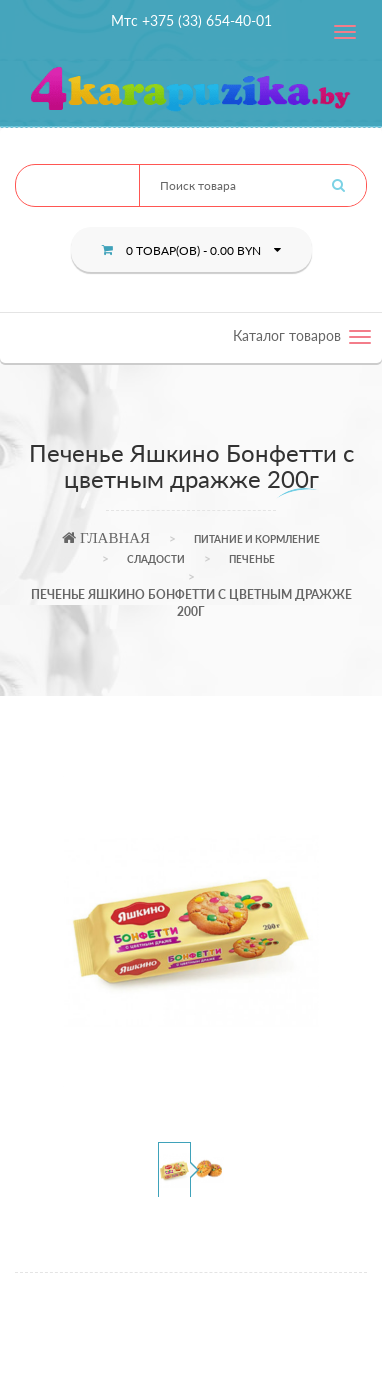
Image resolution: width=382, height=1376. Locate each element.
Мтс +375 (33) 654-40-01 (191, 20)
